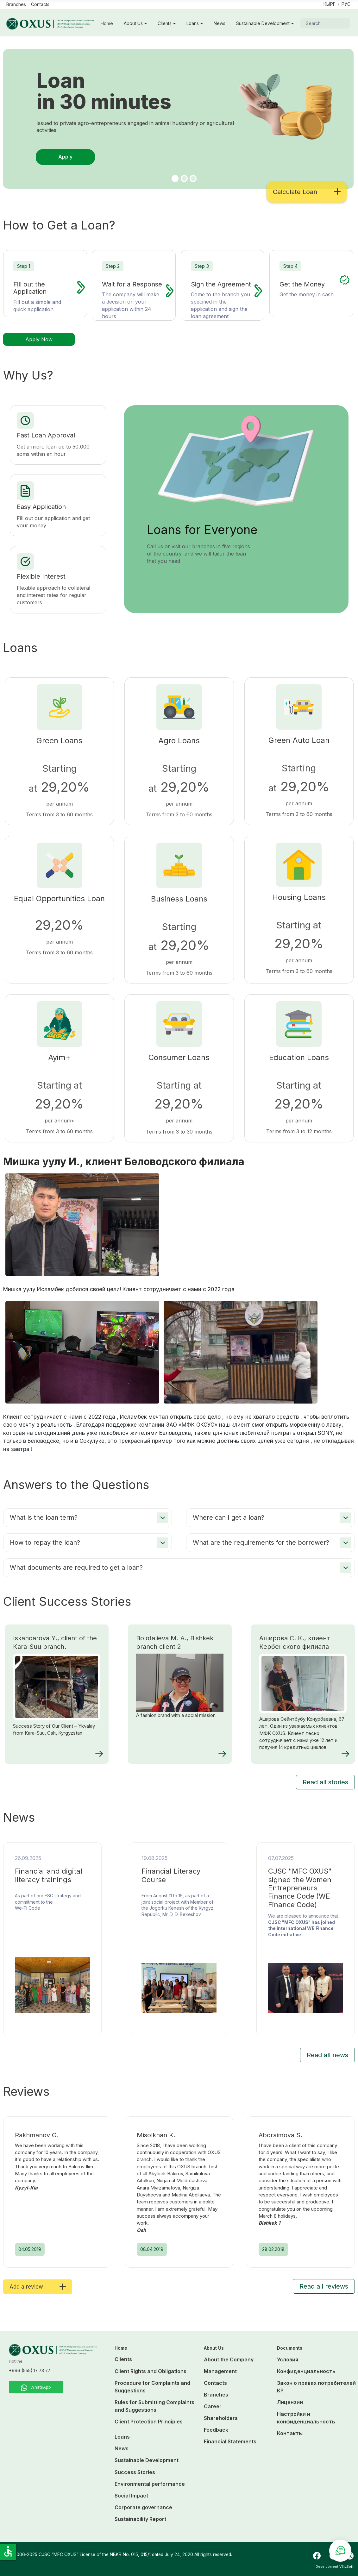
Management (220, 2371)
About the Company (229, 2359)
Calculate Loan (307, 192)
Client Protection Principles (149, 2421)
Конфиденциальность (306, 2371)
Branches (16, 4)
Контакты (290, 2433)
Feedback (216, 2430)
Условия (287, 2359)
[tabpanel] (179, 127)
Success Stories (135, 2472)
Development (327, 2567)
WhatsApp (36, 2387)
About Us (133, 23)
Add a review (37, 2286)
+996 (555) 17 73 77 (29, 2370)
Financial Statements (230, 2441)
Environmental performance (150, 2484)
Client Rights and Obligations (150, 2371)
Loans (192, 23)
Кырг (329, 4)
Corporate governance (143, 2507)
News (219, 23)
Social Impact (131, 2495)
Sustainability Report (140, 2519)
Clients (165, 23)
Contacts (40, 4)
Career (213, 2406)
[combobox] (325, 23)
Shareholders (221, 2418)
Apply (65, 157)
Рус (346, 4)
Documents (289, 2348)
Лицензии (290, 2402)
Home (107, 23)
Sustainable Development (263, 23)
